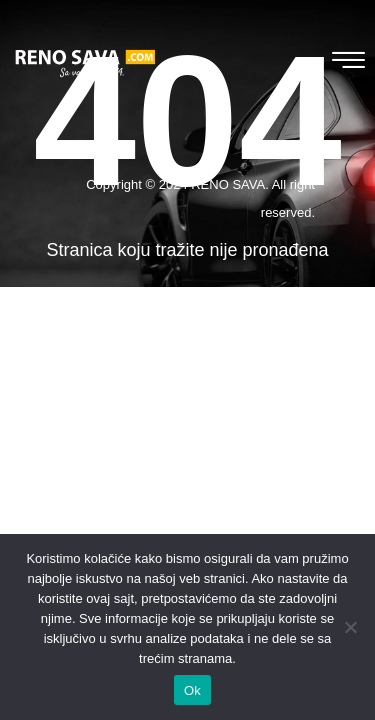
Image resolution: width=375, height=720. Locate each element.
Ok (192, 690)
